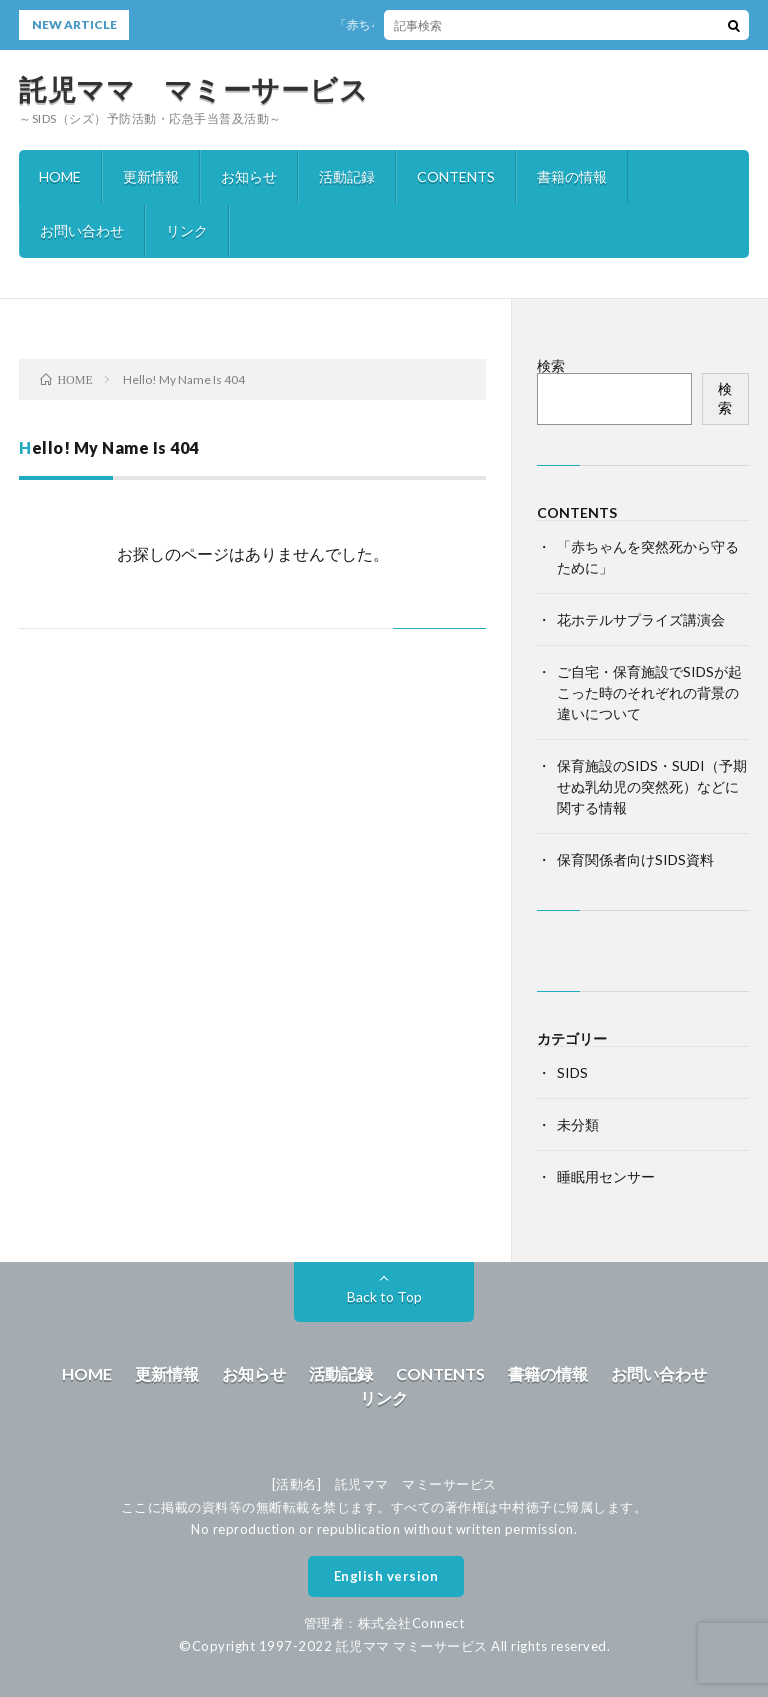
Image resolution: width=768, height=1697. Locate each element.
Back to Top (384, 1296)
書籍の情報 (572, 176)
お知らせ (249, 176)
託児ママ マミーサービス (193, 89)
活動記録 (347, 176)
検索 (551, 365)
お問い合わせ (82, 230)
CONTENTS (456, 176)
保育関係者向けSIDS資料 (635, 859)
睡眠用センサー (606, 1176)
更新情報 (151, 176)
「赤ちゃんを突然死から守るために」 (442, 24)
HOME (60, 176)
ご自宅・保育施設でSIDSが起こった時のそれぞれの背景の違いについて (649, 692)
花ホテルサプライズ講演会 (641, 619)
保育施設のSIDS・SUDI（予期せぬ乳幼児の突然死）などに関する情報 (652, 786)
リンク (187, 230)
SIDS (572, 1072)
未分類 (578, 1124)
